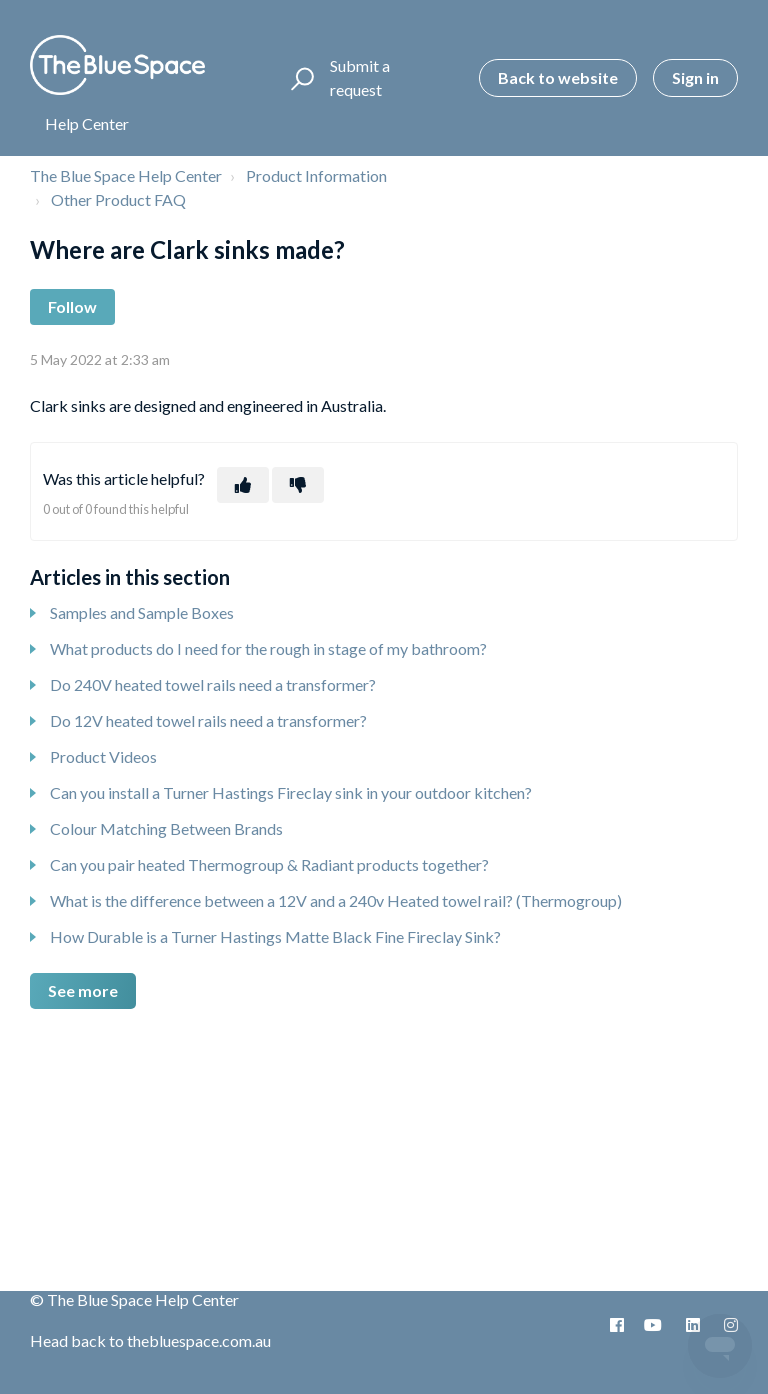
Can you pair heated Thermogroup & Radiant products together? (269, 864)
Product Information (316, 175)
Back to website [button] (558, 77)
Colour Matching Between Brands (166, 828)
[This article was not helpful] (298, 485)
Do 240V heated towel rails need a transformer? (213, 684)
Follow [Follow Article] (72, 306)
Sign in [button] (695, 77)
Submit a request (360, 77)
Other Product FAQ (118, 199)
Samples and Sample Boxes (142, 612)
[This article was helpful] (243, 485)
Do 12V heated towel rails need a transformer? (208, 720)
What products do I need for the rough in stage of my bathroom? (268, 648)
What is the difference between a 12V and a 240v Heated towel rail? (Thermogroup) (336, 900)
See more (83, 990)
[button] (299, 78)
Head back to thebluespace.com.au (150, 1340)
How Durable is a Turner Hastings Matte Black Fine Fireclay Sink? (275, 936)
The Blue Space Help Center (126, 175)
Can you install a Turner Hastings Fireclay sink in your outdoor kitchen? (291, 792)
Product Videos (103, 756)
